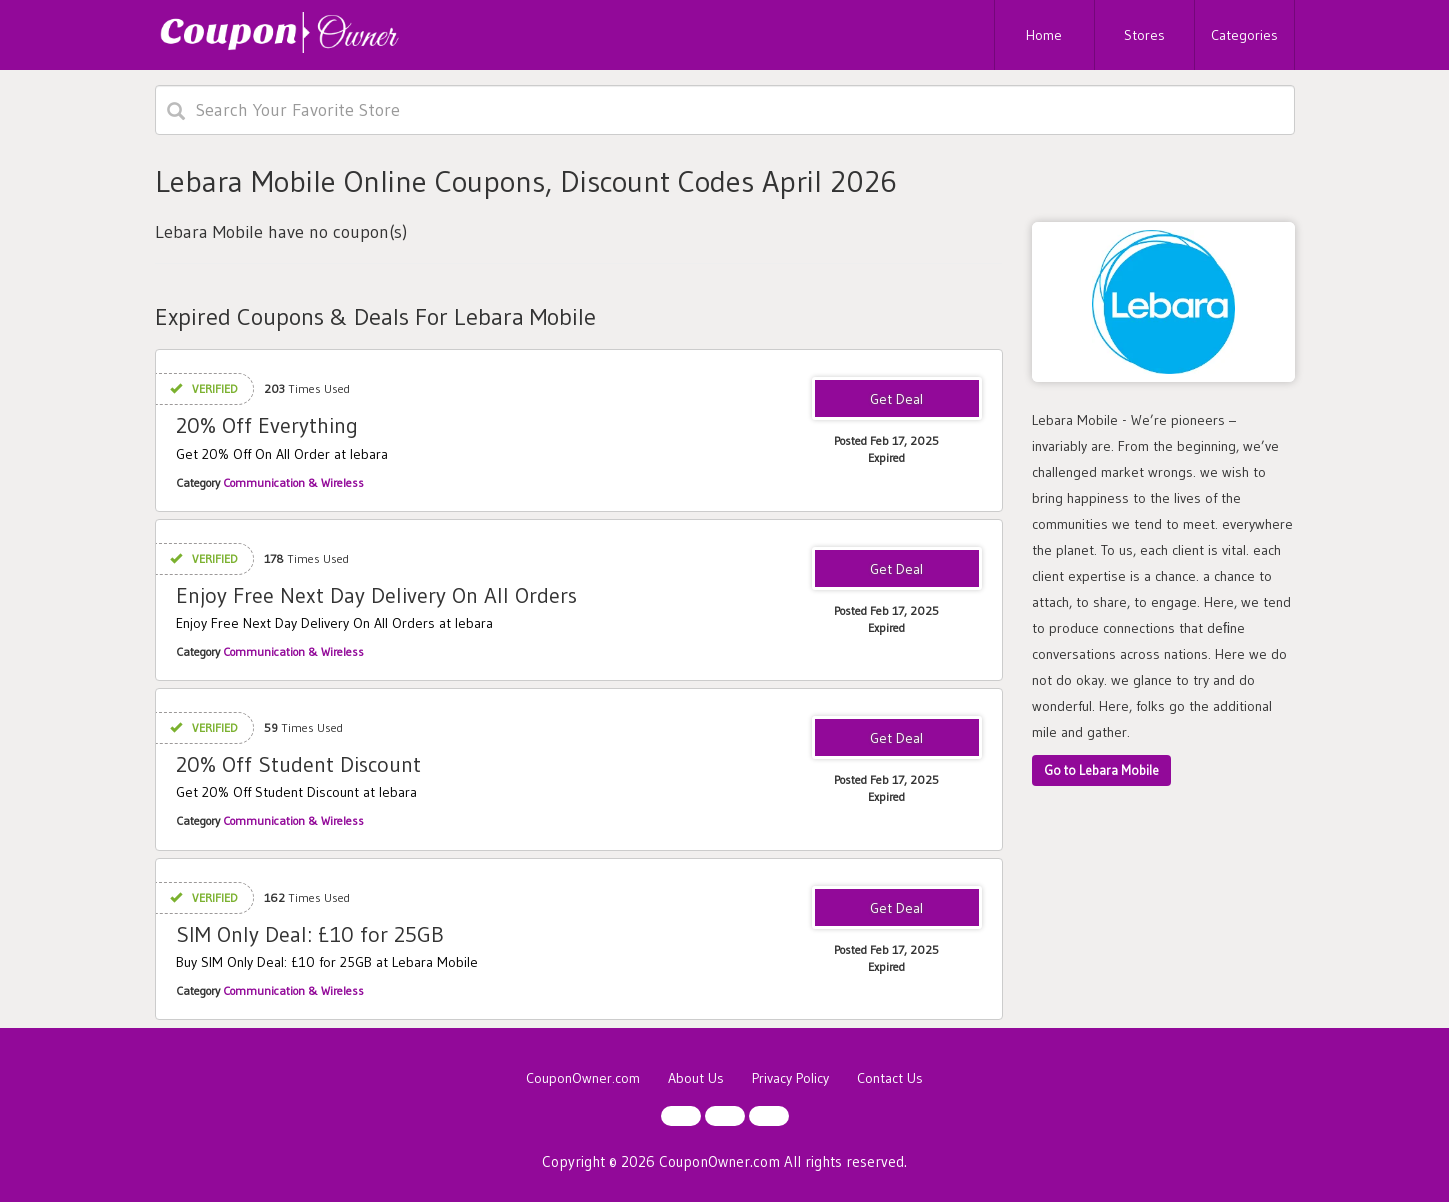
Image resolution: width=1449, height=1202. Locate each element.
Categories (1244, 35)
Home (1044, 35)
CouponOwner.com (583, 1078)
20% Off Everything (267, 425)
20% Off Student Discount (298, 764)
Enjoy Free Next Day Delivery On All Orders (376, 595)
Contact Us (890, 1078)
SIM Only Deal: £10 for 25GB (310, 934)
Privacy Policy (790, 1078)
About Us (696, 1078)
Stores (1144, 35)
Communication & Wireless (293, 482)
